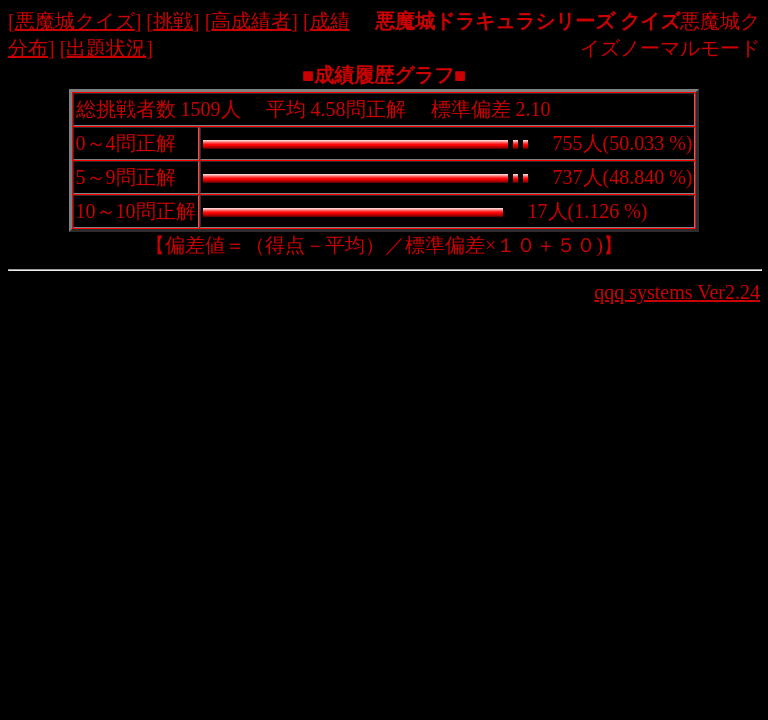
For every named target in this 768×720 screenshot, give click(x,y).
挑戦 (173, 21)
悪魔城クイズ (75, 21)
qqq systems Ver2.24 (677, 292)
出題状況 (106, 48)
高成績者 (251, 21)
